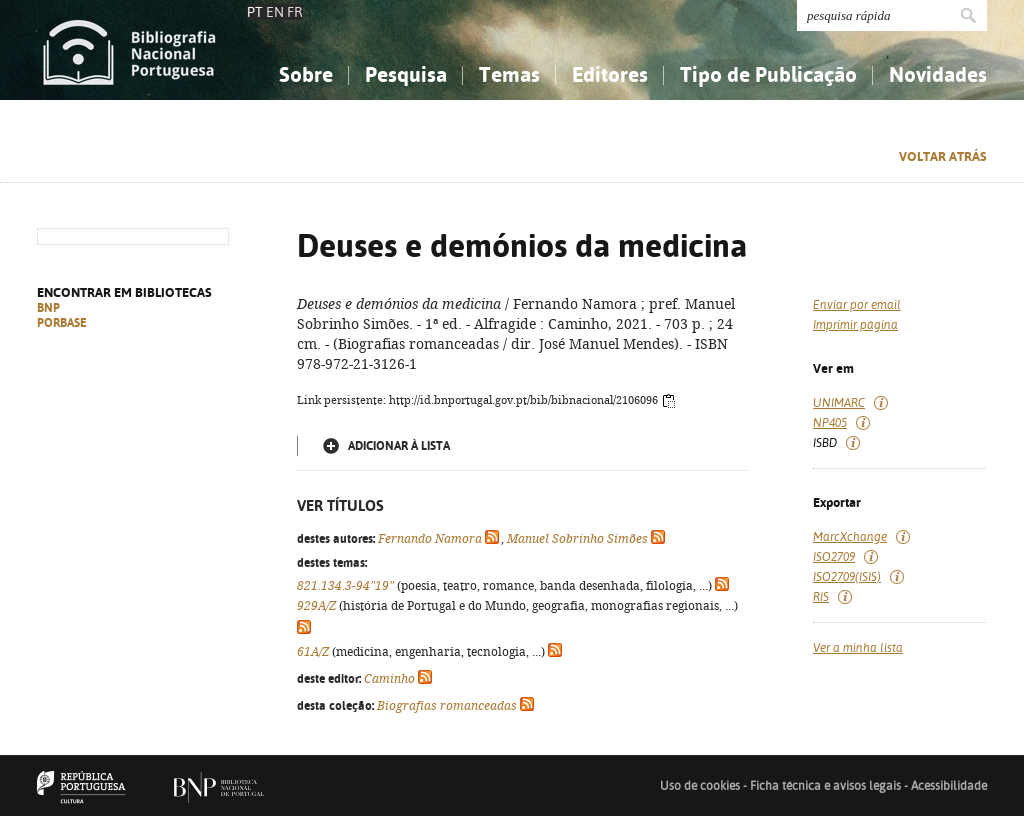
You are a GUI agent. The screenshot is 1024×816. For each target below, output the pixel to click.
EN (275, 12)
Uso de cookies (700, 786)
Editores (610, 74)
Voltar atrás (943, 156)
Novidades (938, 74)
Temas (509, 74)
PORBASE (62, 323)
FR (295, 12)
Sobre (306, 74)
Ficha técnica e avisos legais (825, 786)
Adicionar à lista (399, 446)
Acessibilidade (949, 786)
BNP (48, 308)
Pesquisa (406, 74)
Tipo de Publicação (768, 74)
